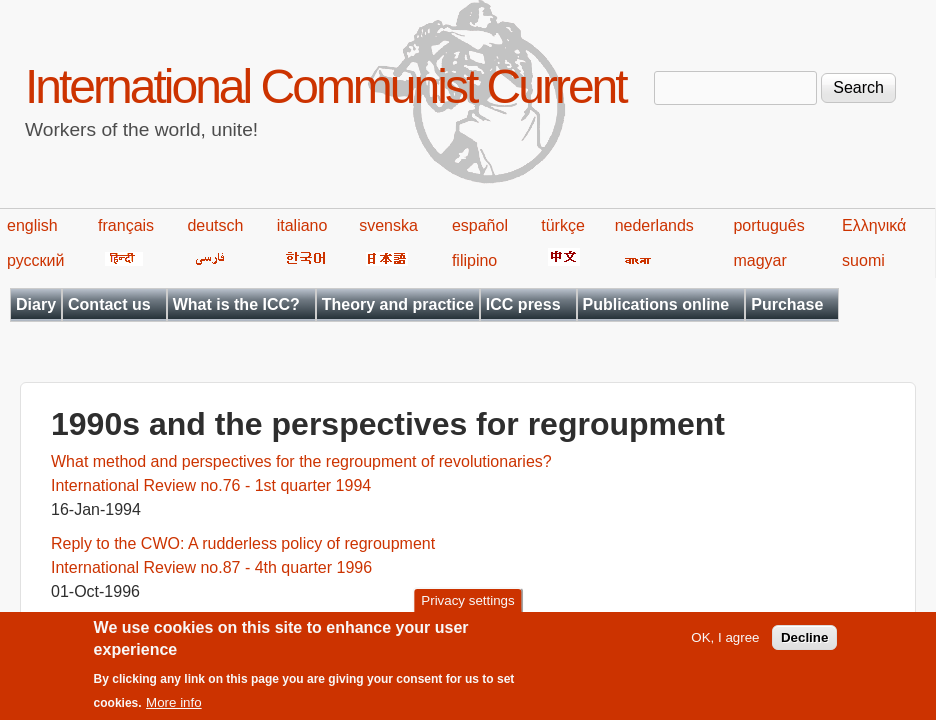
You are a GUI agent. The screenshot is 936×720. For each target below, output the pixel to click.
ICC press (523, 304)
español (480, 225)
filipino (474, 260)
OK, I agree (725, 645)
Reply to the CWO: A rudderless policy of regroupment (243, 543)
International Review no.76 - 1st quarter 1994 (211, 485)
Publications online (656, 304)
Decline (804, 645)
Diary (36, 304)
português (768, 225)
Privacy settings (467, 608)
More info (174, 711)
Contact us (109, 304)
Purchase (787, 304)
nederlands (654, 225)
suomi (863, 260)
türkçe (563, 225)
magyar (759, 260)
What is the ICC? (236, 304)
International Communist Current (325, 86)
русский (35, 260)
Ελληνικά (874, 225)
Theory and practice (398, 304)
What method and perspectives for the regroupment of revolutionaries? (301, 461)
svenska (388, 225)
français (126, 225)
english (32, 225)
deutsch (215, 225)
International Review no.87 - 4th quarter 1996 (211, 567)
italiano (302, 225)
